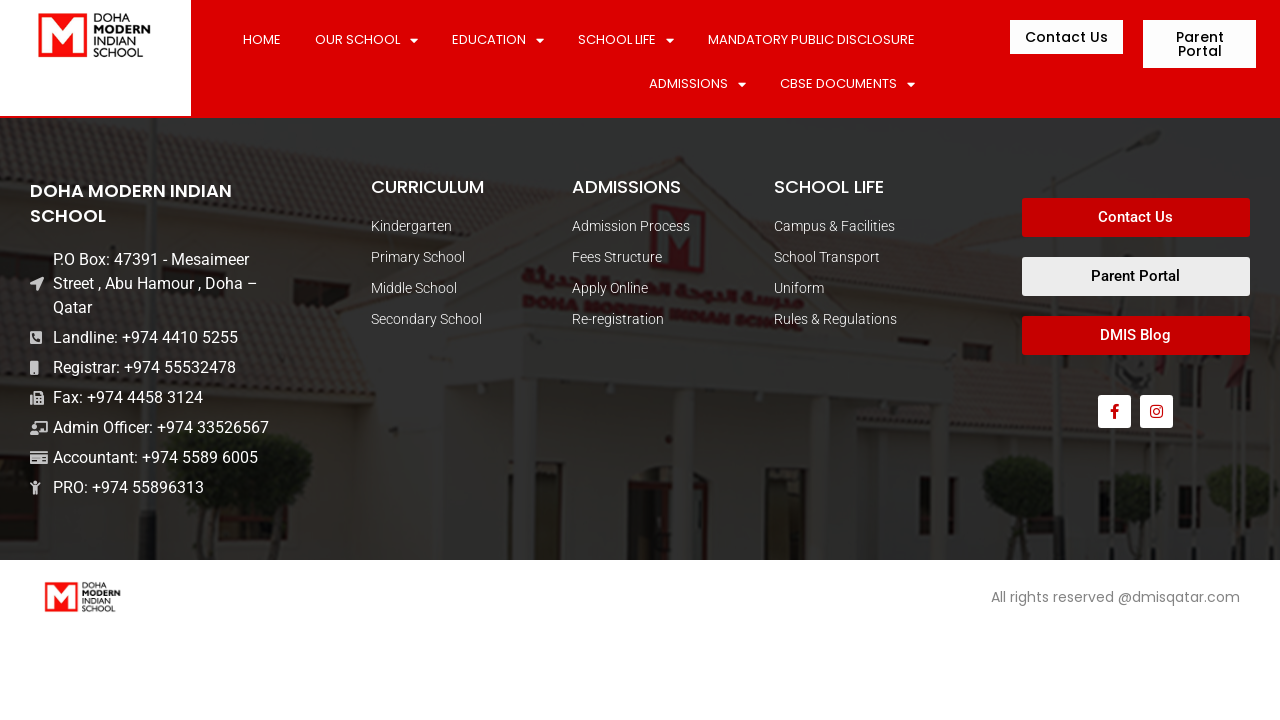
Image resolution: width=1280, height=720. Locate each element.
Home (262, 39)
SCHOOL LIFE (626, 40)
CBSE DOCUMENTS (847, 84)
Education (498, 40)
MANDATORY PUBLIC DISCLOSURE (811, 39)
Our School (366, 40)
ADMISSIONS (697, 84)
